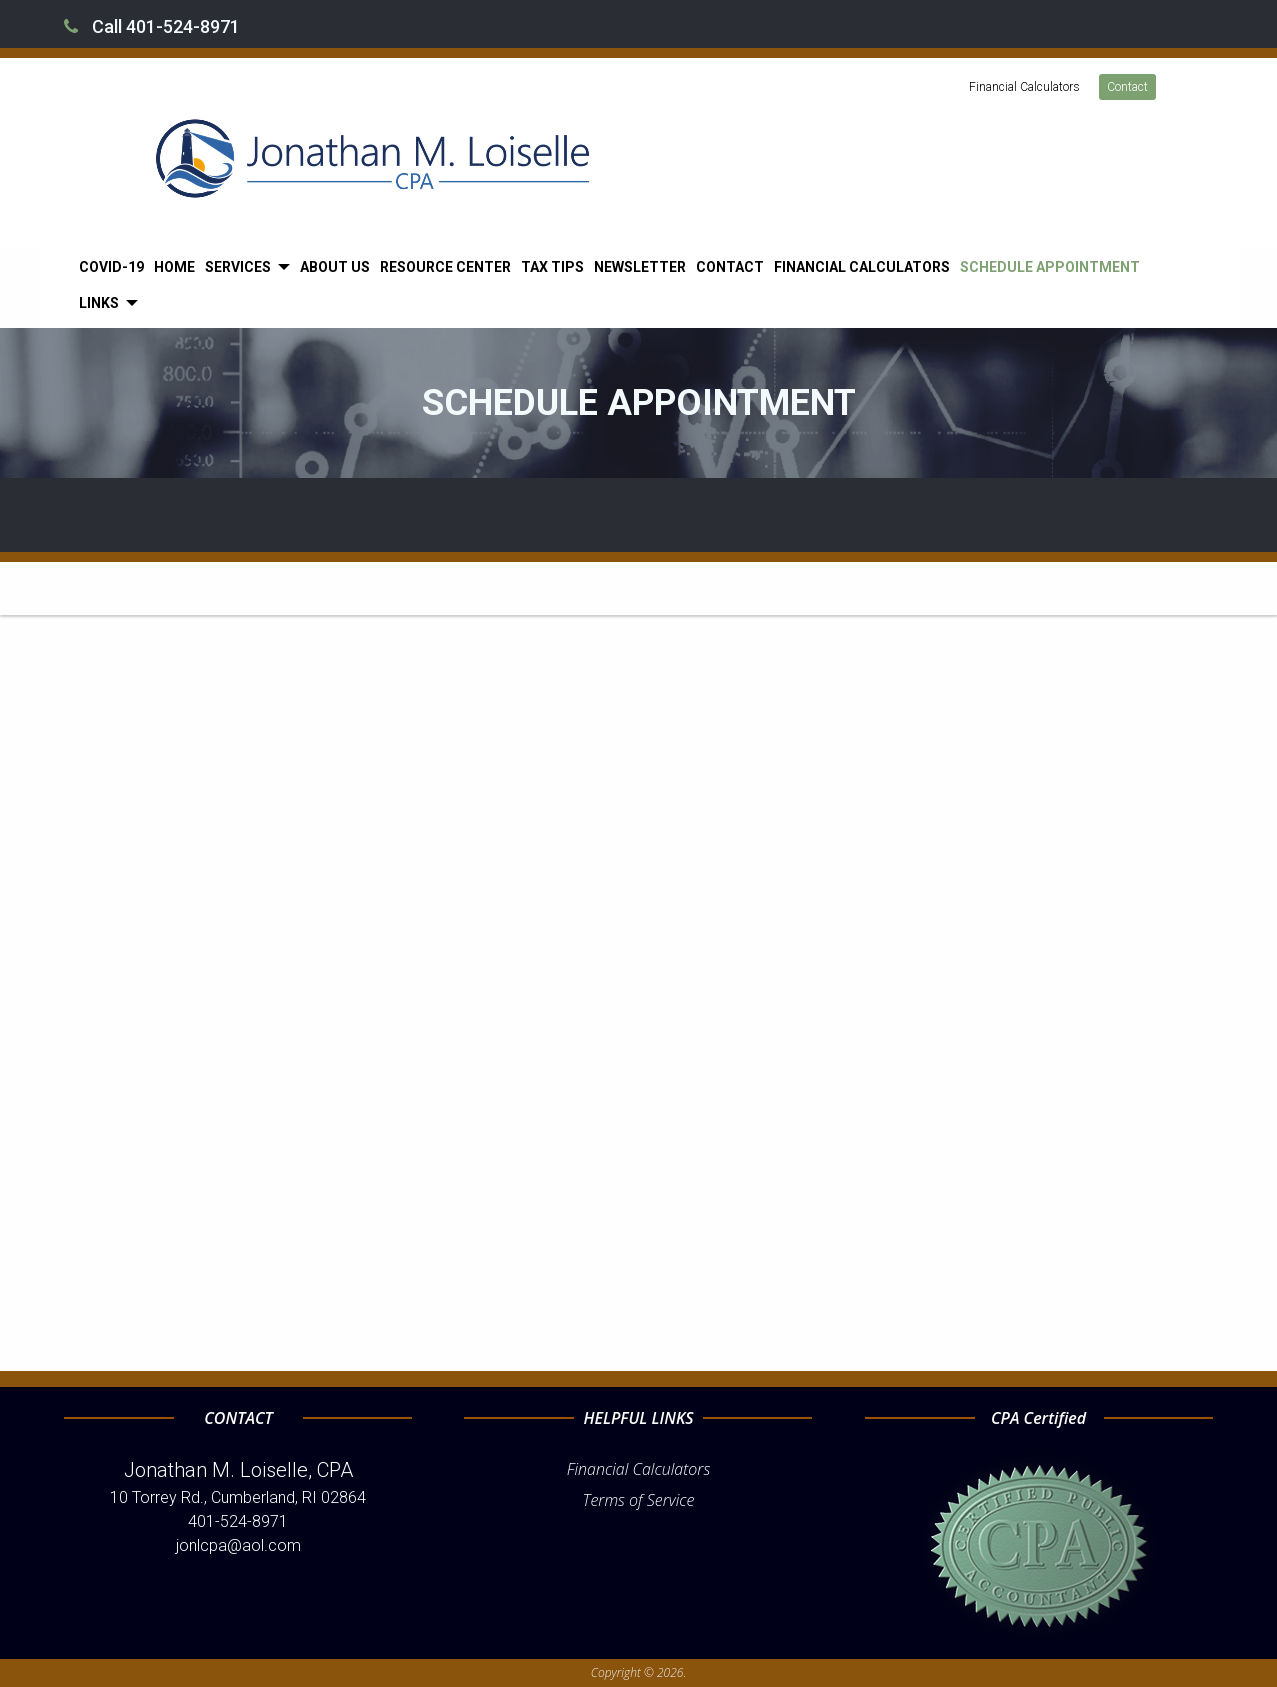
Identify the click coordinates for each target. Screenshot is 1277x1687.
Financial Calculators (1024, 87)
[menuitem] (111, 267)
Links (99, 303)
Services (238, 267)
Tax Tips (552, 267)
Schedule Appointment (1050, 267)
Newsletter (640, 267)
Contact (1127, 87)
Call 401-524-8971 (152, 26)
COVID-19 (111, 267)
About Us (335, 267)
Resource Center (445, 267)
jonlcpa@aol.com (238, 1545)
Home (174, 267)
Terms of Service (639, 1500)
